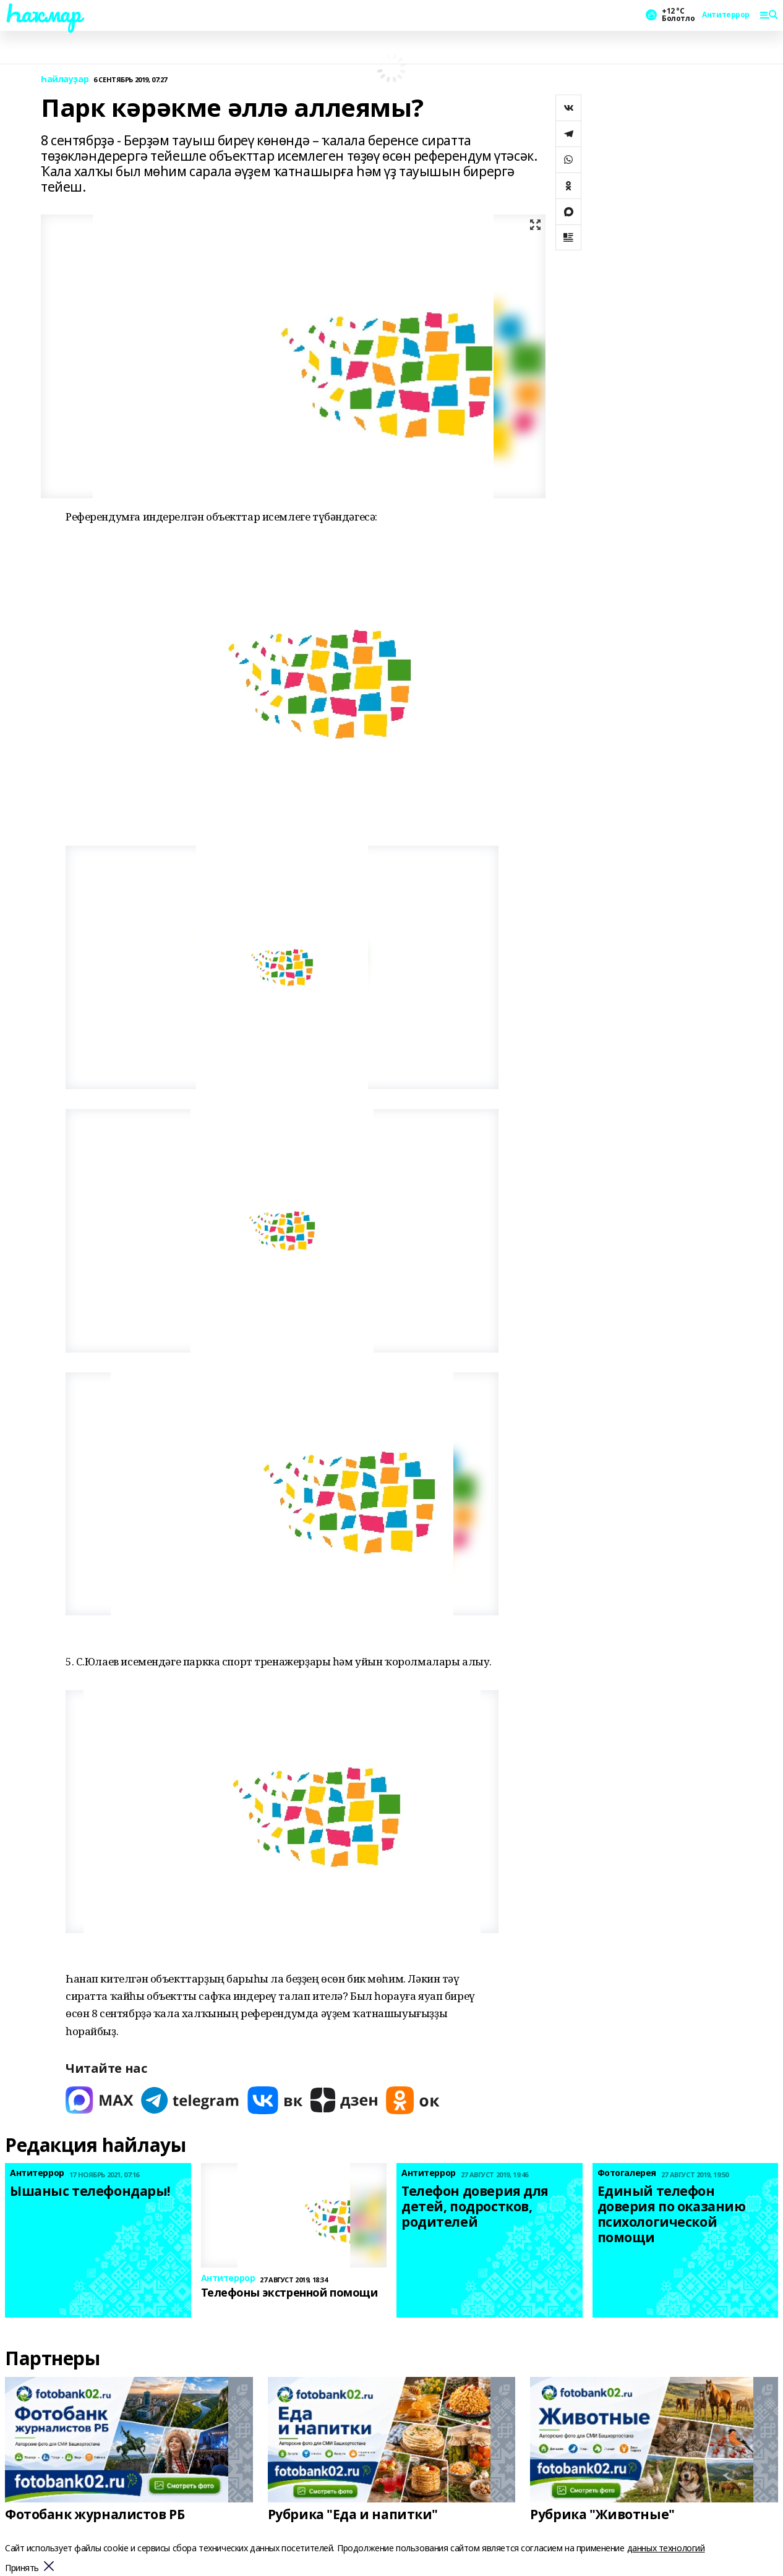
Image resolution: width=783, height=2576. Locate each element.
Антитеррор (726, 15)
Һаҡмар (42, 13)
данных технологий (666, 2548)
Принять (22, 2568)
